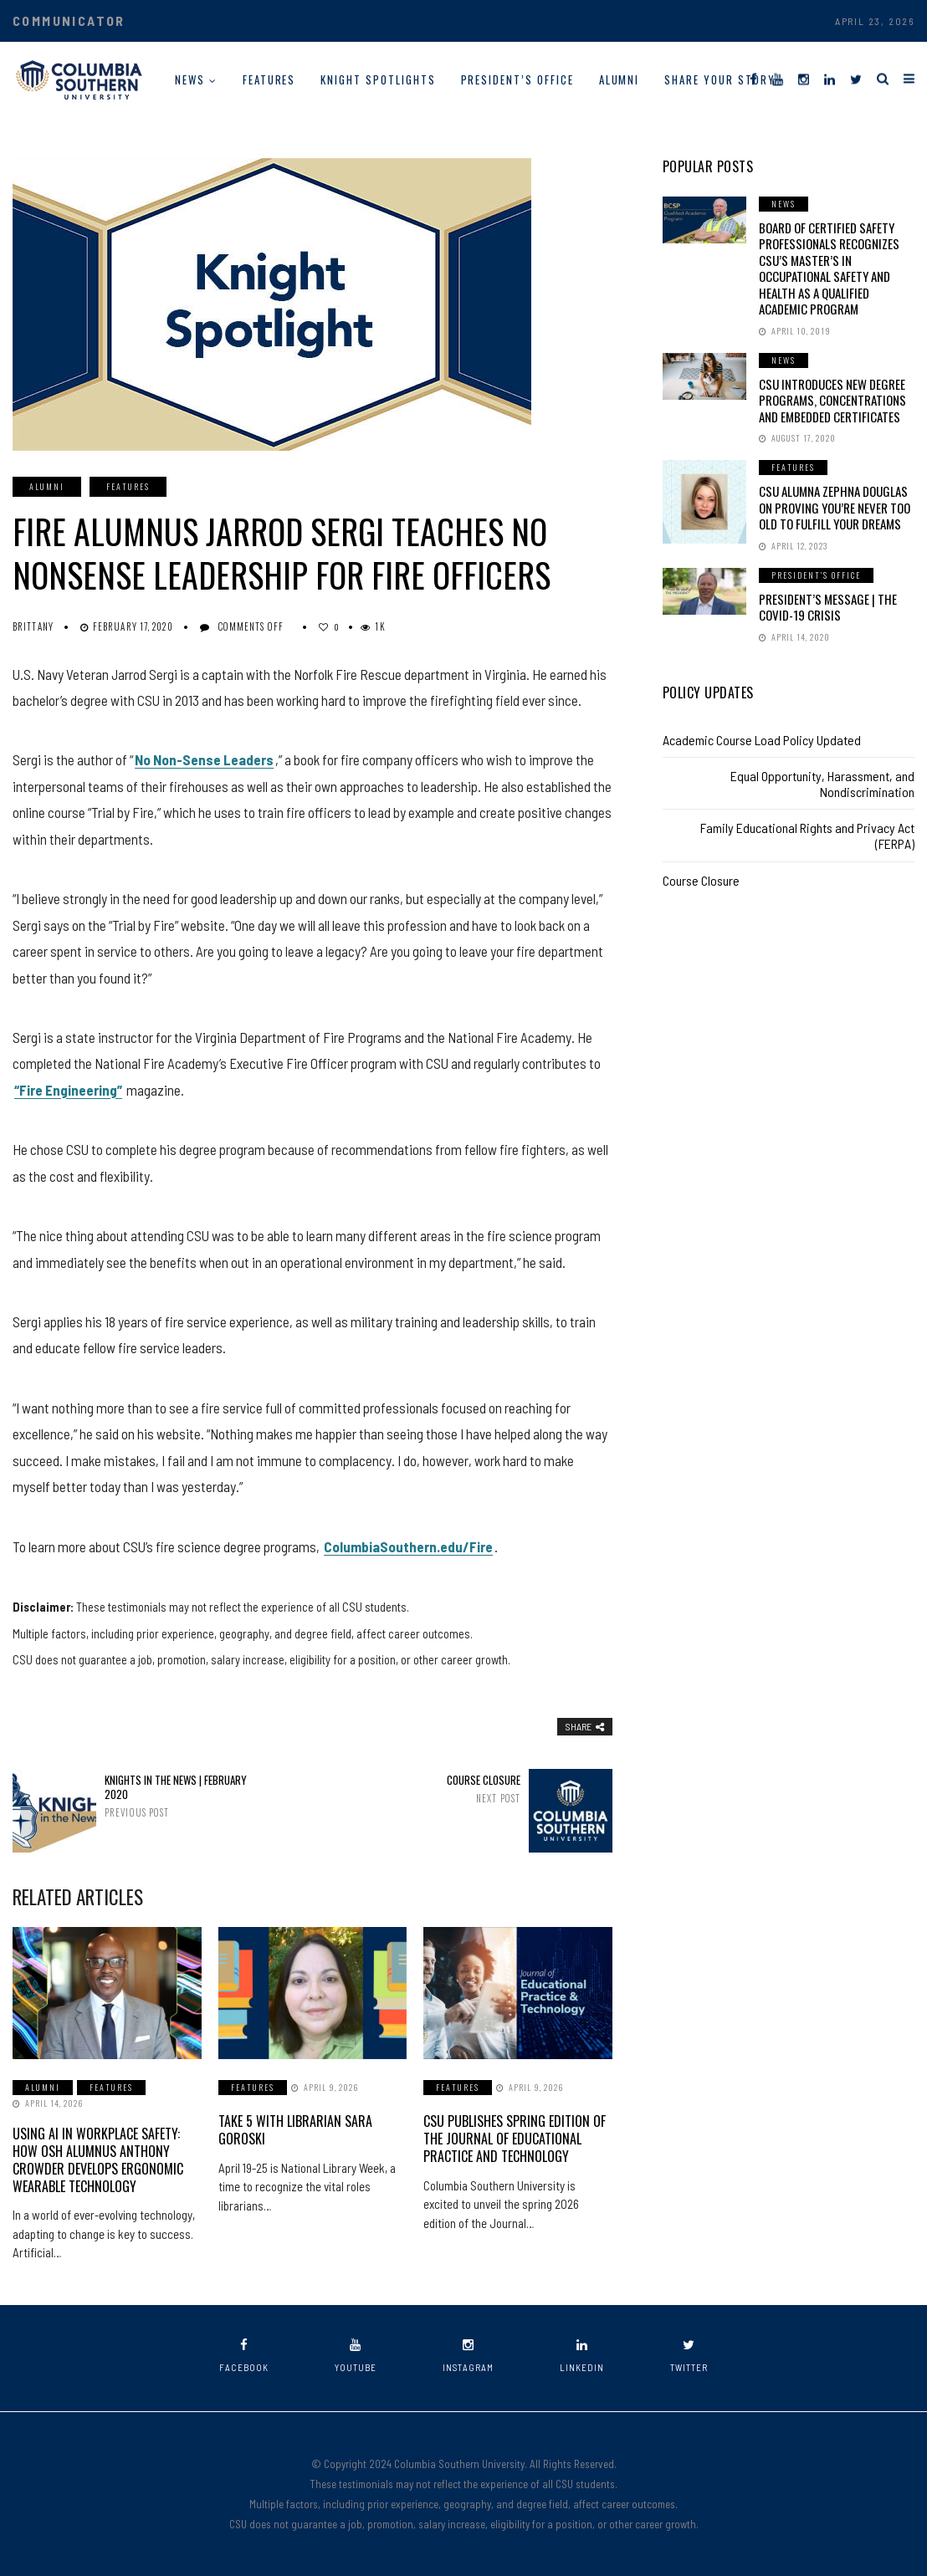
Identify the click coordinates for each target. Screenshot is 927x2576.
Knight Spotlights (377, 79)
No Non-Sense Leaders (204, 759)
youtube (355, 2355)
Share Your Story (719, 79)
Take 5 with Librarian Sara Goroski (295, 2130)
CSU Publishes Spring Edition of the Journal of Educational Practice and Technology (514, 2138)
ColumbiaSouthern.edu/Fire (408, 1546)
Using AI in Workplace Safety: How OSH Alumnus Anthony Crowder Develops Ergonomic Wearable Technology (98, 2159)
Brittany (33, 626)
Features (269, 79)
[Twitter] (856, 78)
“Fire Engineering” (68, 1089)
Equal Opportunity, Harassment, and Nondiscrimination (822, 784)
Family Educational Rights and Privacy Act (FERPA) (807, 835)
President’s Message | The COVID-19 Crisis (828, 607)
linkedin (582, 2355)
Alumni (619, 79)
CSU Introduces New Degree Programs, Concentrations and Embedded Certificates (832, 400)
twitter (689, 2355)
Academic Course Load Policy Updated (762, 740)
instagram (468, 2355)
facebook (244, 2355)
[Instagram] (803, 78)
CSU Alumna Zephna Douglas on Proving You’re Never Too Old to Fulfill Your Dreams (834, 507)
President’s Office (517, 79)
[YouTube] (777, 78)
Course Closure (446, 1788)
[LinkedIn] (829, 78)
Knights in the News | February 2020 (179, 1795)
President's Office (816, 575)
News (190, 79)
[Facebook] (753, 78)
